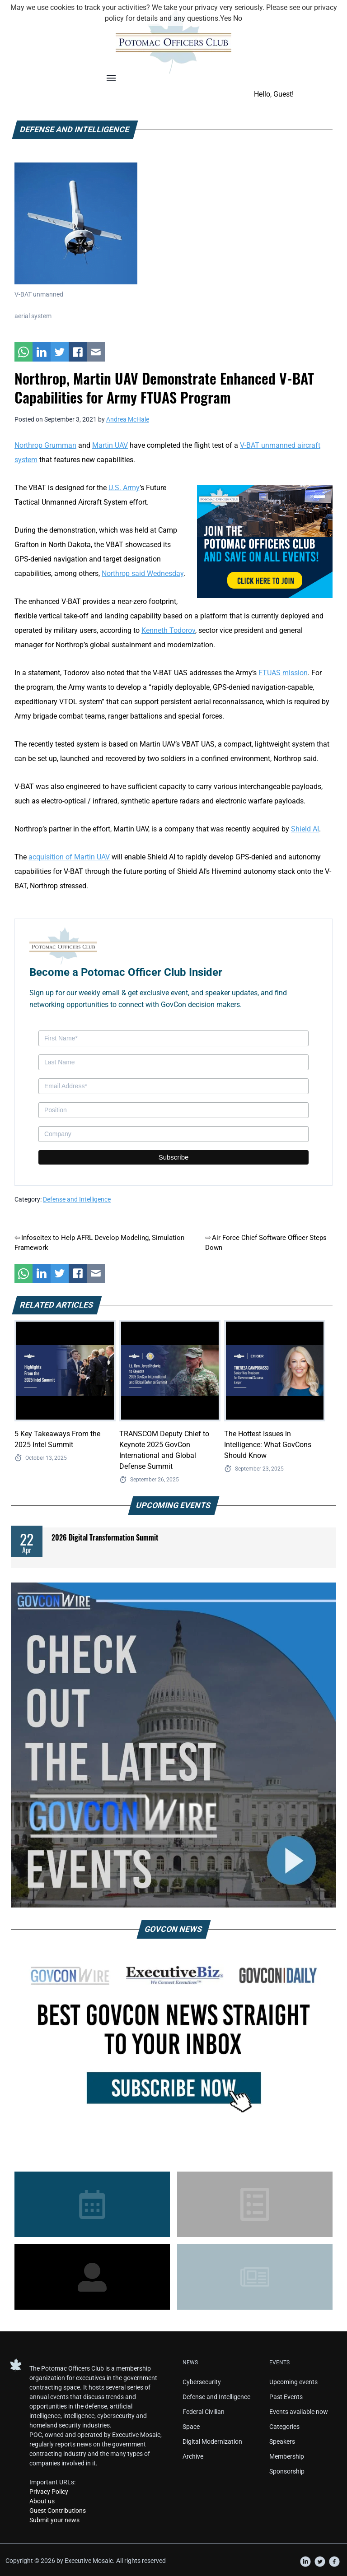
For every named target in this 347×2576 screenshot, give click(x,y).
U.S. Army (124, 487)
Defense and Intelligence (77, 1199)
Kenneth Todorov (168, 630)
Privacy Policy (48, 2491)
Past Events (286, 2396)
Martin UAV (110, 445)
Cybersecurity (202, 2382)
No (237, 18)
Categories (284, 2426)
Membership (286, 2456)
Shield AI (305, 829)
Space (191, 2426)
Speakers (282, 2441)
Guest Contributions (57, 2510)
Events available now (298, 2411)
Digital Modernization (212, 2441)
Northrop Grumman (45, 445)
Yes (225, 18)
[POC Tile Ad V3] (265, 541)
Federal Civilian (204, 2411)
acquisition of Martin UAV (69, 857)
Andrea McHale (127, 419)
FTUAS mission (283, 672)
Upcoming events (293, 2382)
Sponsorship (287, 2471)
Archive (193, 2456)
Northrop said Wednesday (142, 573)
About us (42, 2501)
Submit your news (54, 2520)
